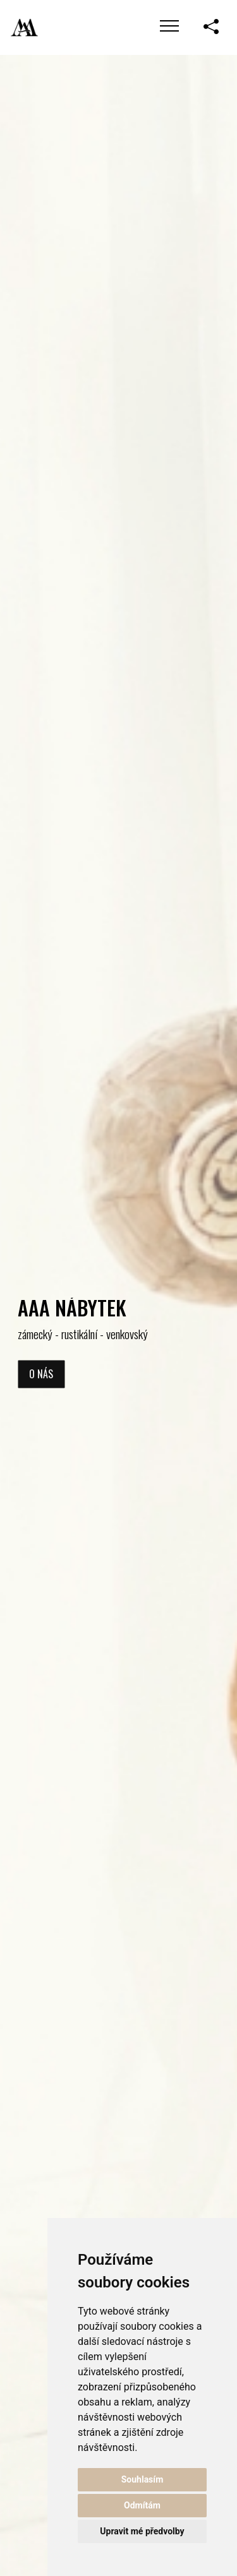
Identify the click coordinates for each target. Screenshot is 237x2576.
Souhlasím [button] (142, 2479)
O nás (41, 1374)
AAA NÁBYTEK (72, 1307)
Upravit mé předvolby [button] (142, 2531)
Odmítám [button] (142, 2505)
